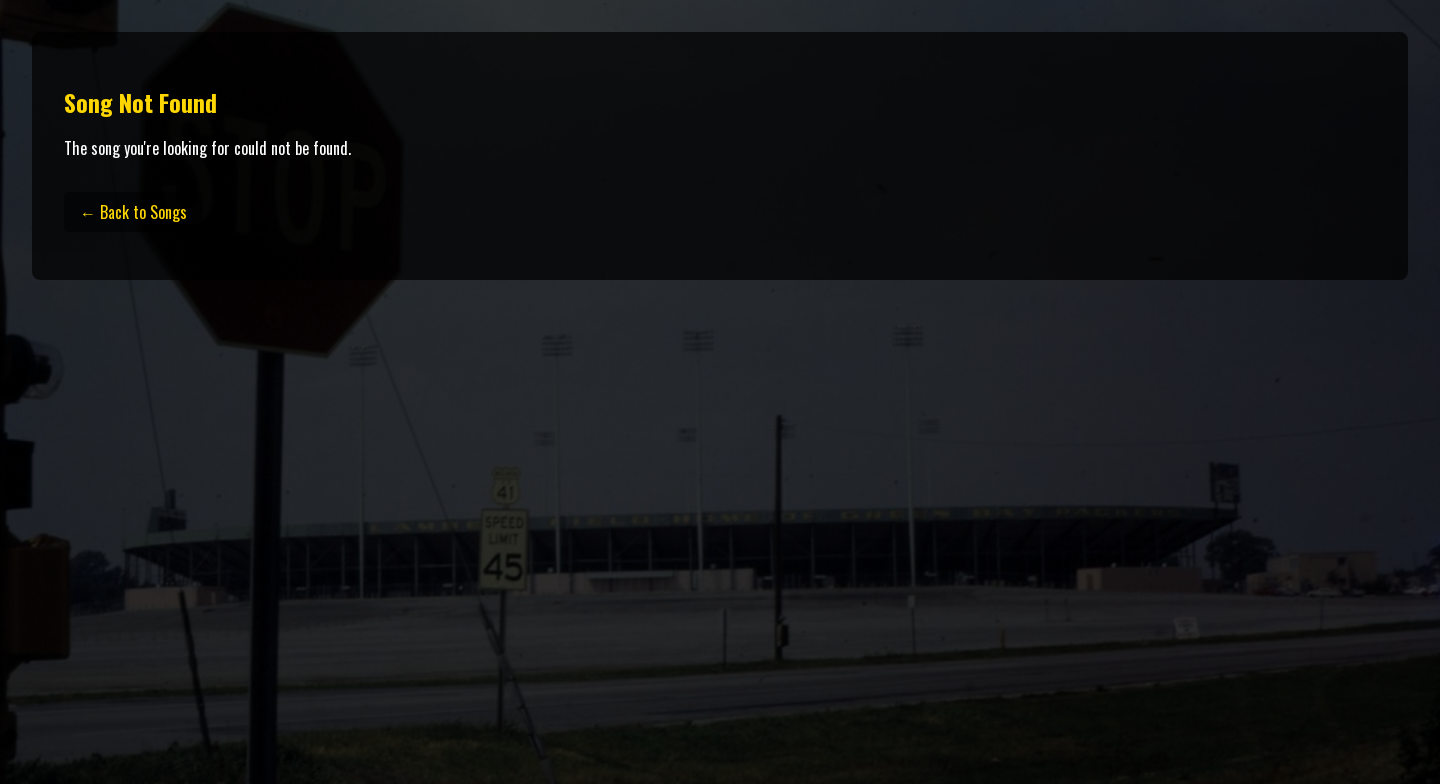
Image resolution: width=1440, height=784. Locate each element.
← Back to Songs (133, 212)
